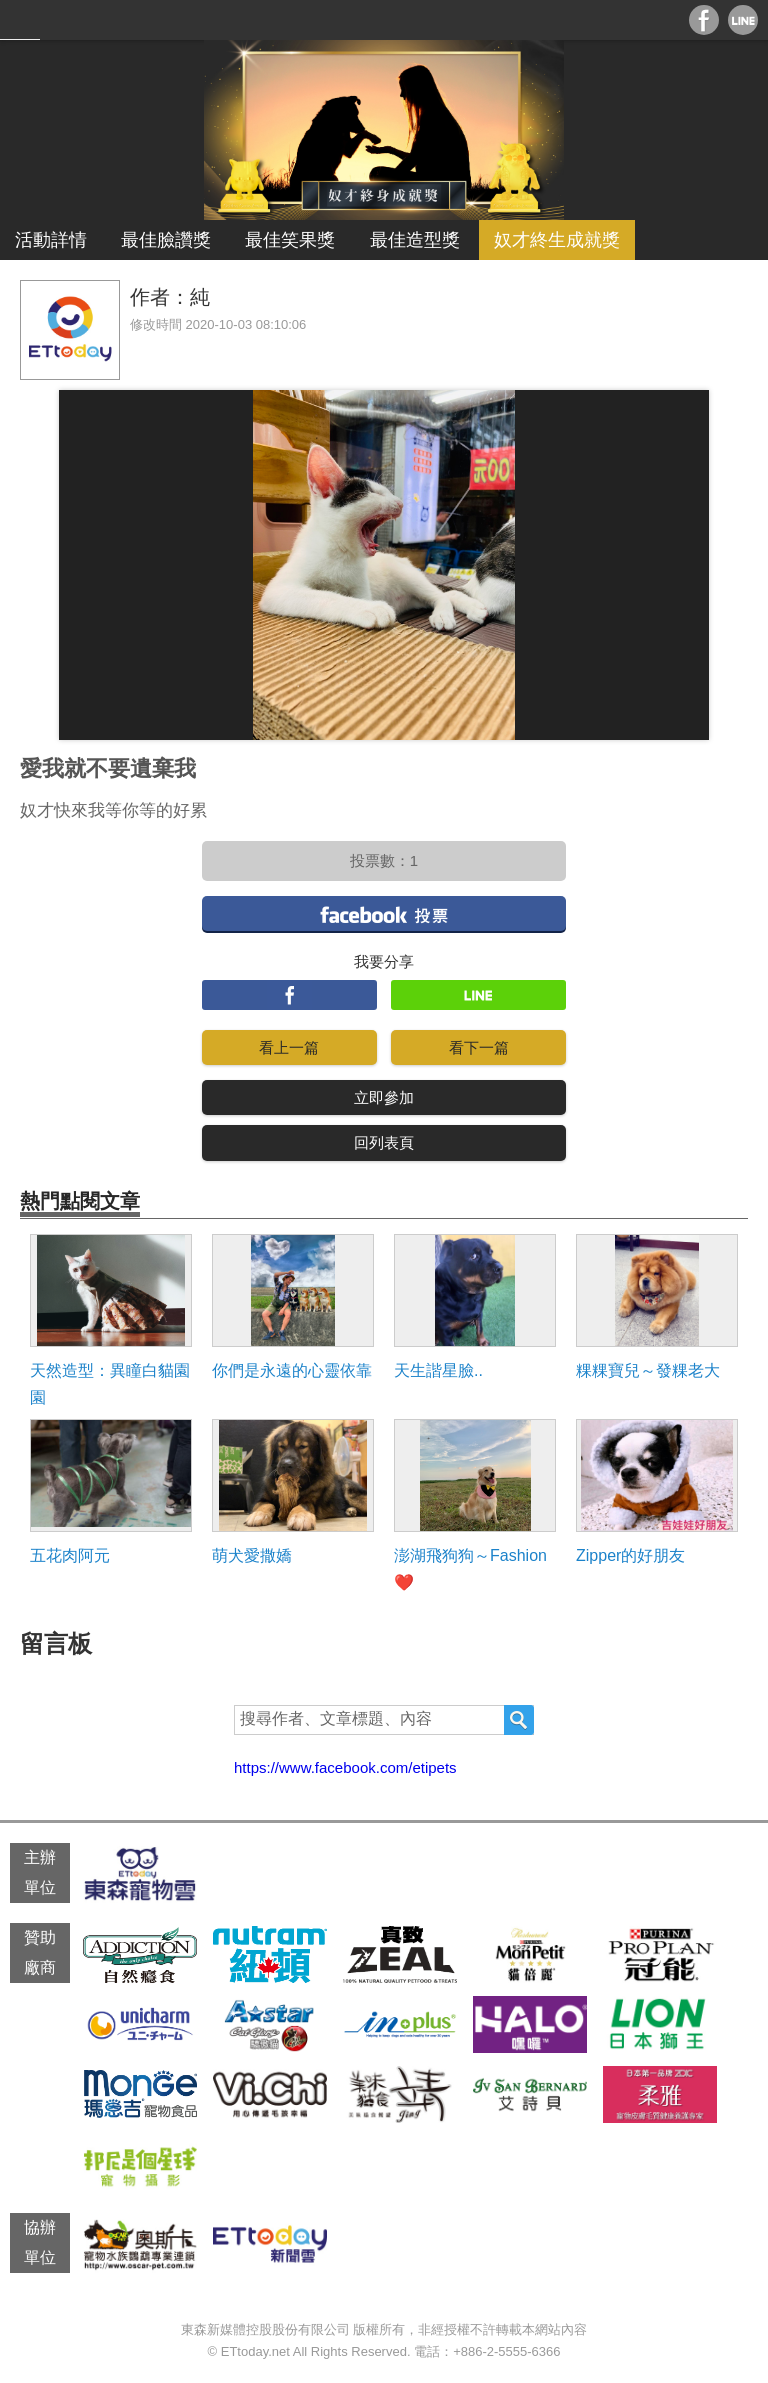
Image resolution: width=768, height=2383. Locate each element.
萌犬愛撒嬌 (252, 1555)
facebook (384, 913)
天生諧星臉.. (438, 1370)
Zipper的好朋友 (630, 1555)
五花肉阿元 (70, 1555)
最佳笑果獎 (290, 240)
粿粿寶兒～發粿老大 (648, 1370)
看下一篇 (479, 1047)
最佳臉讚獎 (166, 240)
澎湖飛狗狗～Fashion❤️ (470, 1569)
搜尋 (519, 1720)
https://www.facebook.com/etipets (345, 1767)
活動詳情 (51, 240)
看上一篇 (289, 1047)
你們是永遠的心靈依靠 (292, 1370)
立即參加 (384, 1097)
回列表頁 (384, 1142)
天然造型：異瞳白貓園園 (110, 1384)
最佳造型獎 (415, 240)
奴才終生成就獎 (557, 240)
